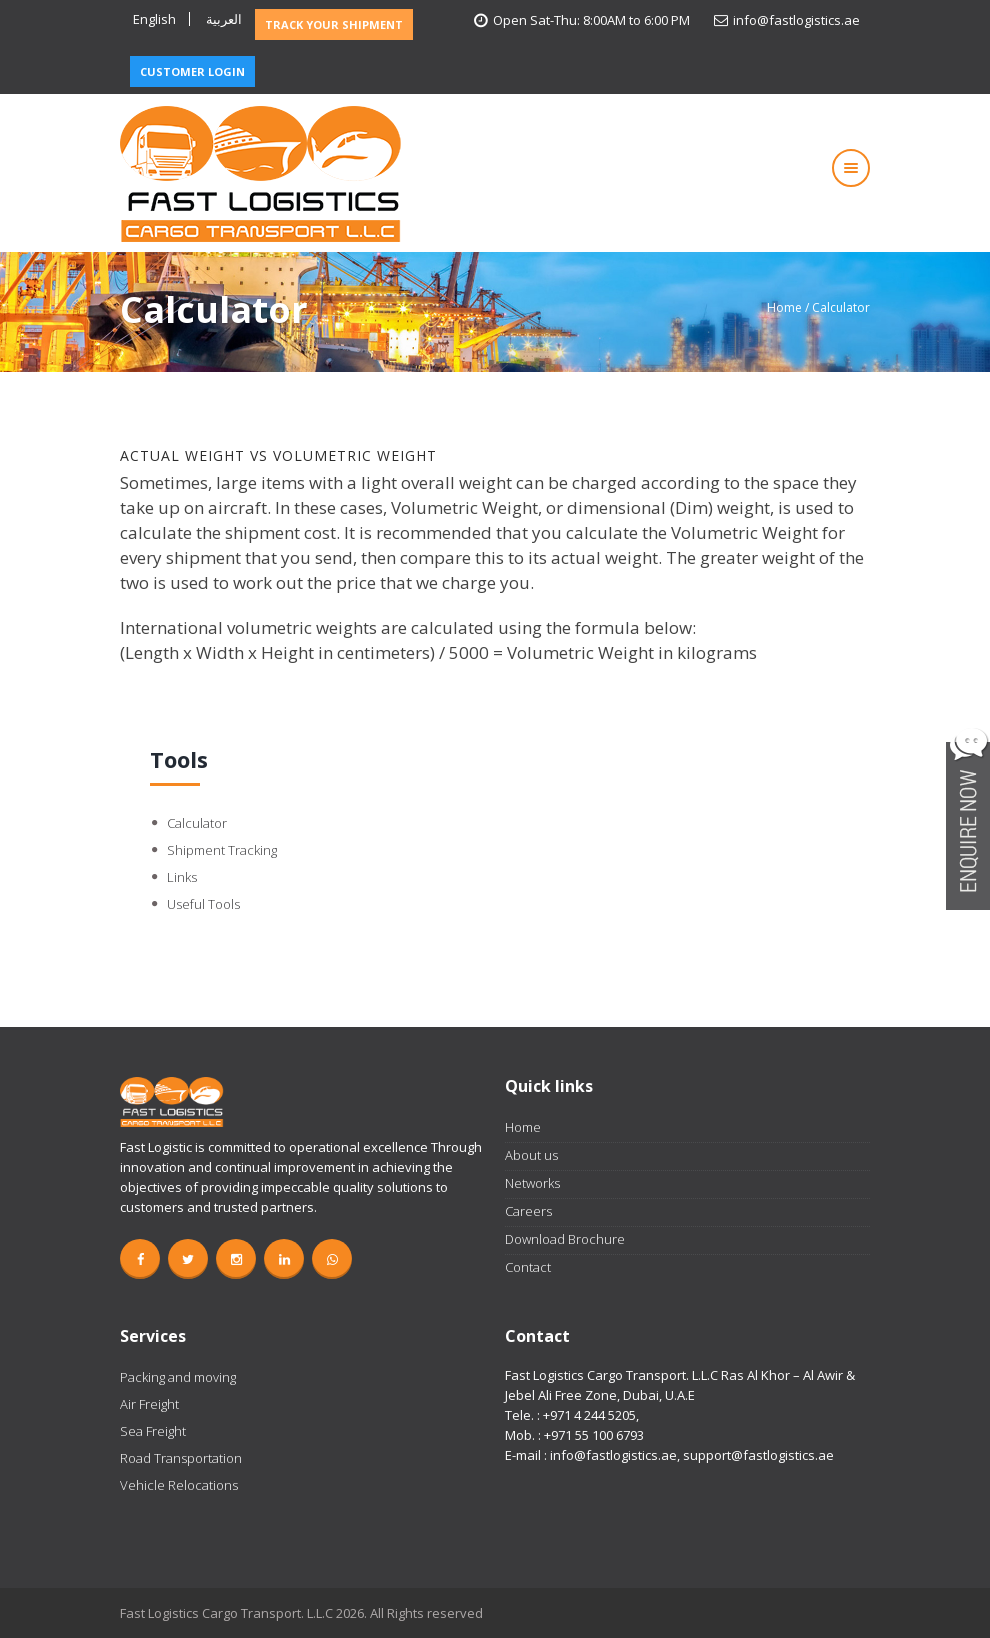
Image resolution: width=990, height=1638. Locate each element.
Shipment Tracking (222, 850)
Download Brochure (565, 1239)
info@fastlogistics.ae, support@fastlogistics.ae (692, 1455)
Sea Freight (153, 1431)
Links (182, 877)
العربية (224, 19)
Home (784, 307)
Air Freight (149, 1404)
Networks (532, 1183)
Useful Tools (203, 904)
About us (531, 1155)
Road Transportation (181, 1458)
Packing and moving (178, 1377)
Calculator (197, 823)
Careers (528, 1211)
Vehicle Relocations (179, 1485)
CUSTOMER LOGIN (192, 71)
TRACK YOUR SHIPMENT (334, 24)
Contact (528, 1267)
